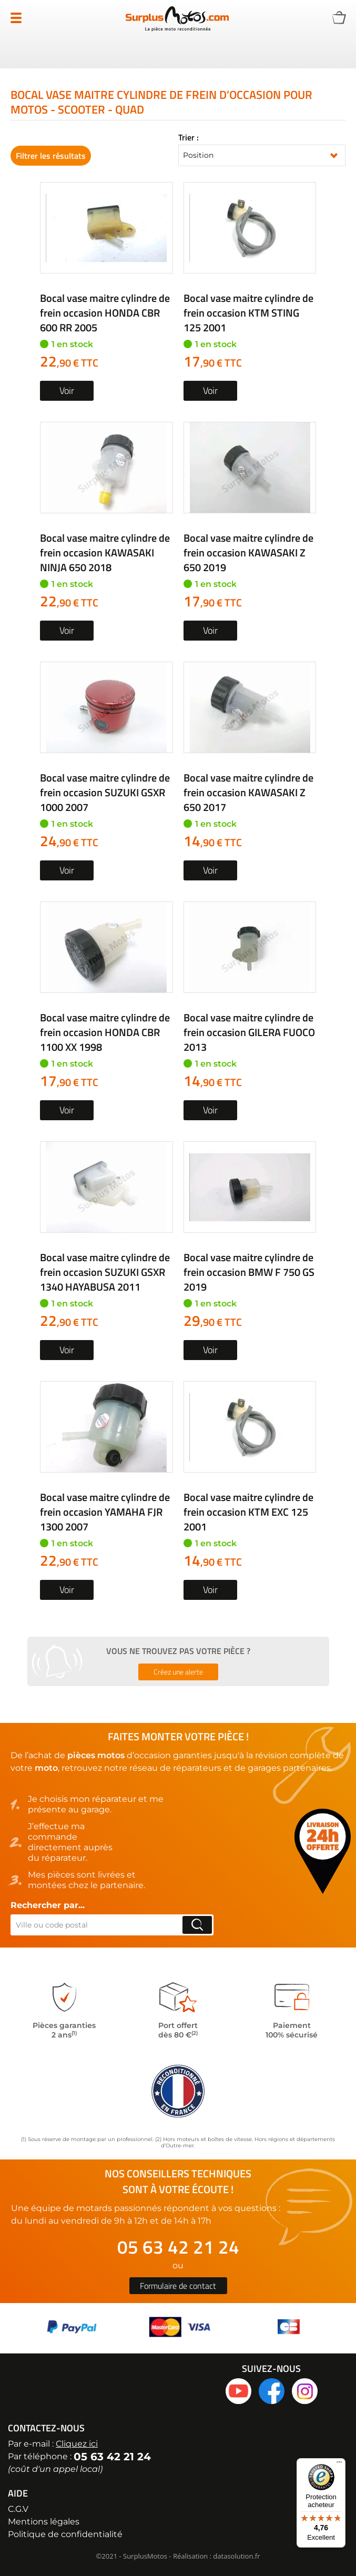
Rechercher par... (48, 1905)
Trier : (188, 137)
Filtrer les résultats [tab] (51, 155)
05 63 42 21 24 (178, 2247)
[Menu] (339, 2464)
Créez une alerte (178, 1671)
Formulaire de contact (178, 2285)
